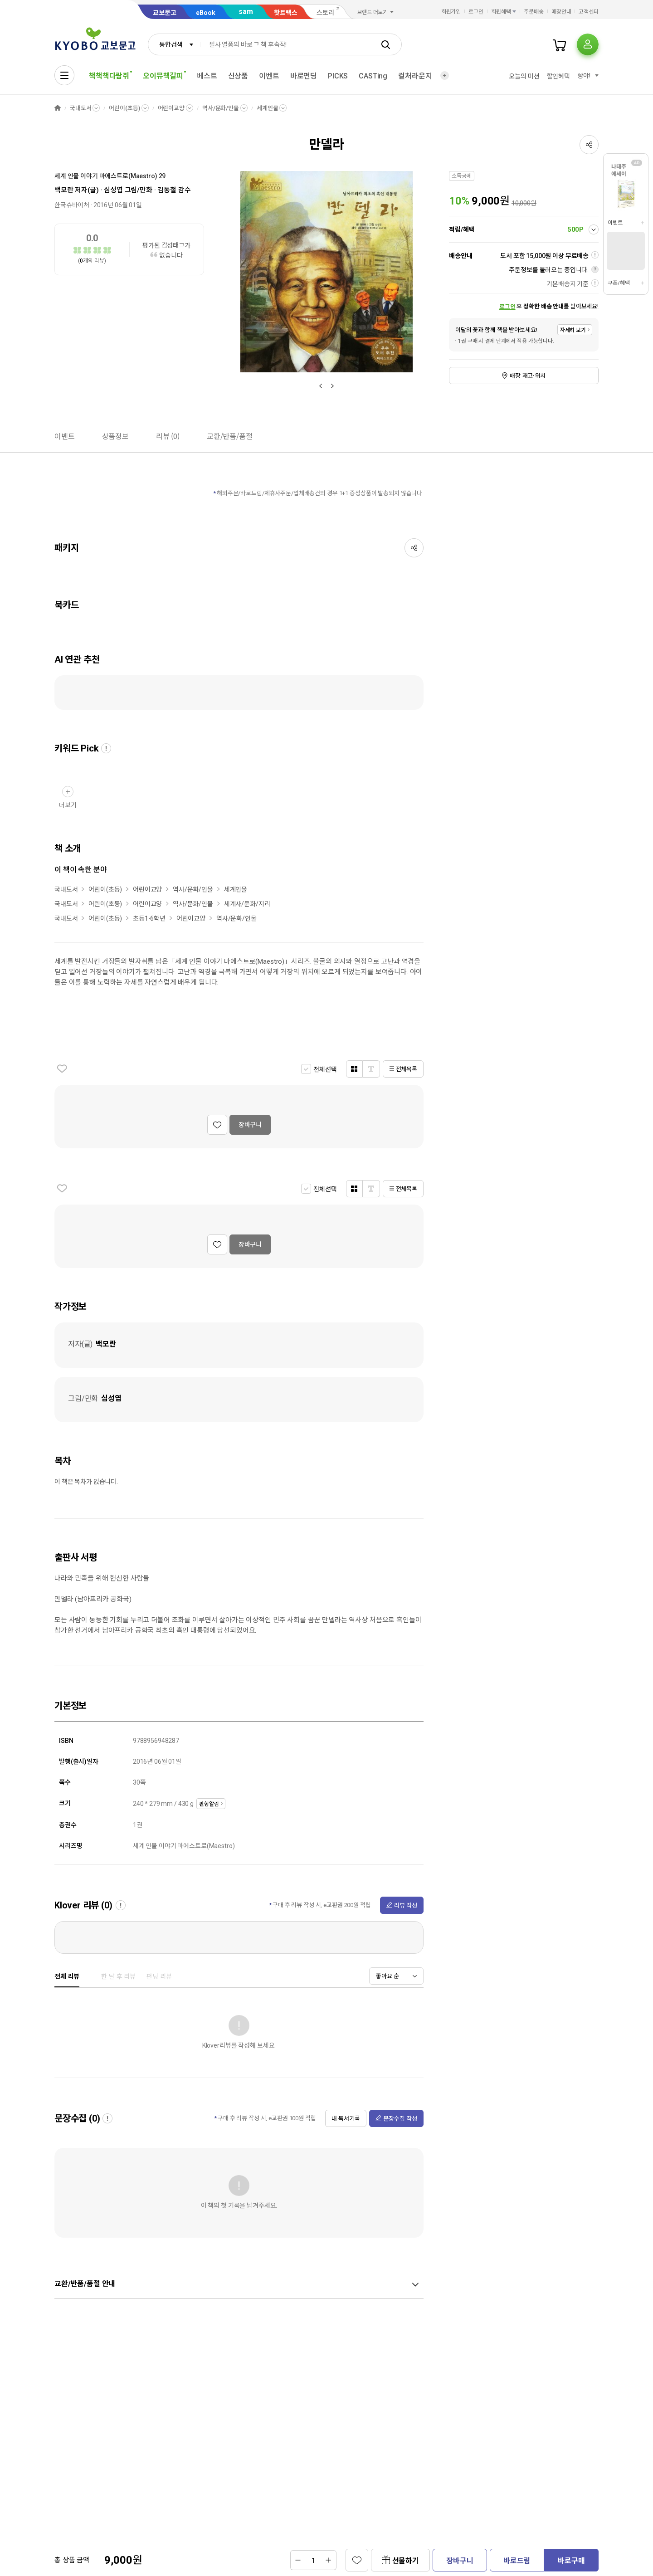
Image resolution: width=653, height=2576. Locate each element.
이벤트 (269, 76)
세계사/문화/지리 (247, 903)
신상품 (238, 76)
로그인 (475, 12)
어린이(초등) (124, 108)
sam (246, 11)
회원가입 (451, 12)
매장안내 (561, 12)
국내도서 (80, 108)
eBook (205, 12)
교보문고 (164, 12)
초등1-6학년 (149, 918)
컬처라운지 (415, 76)
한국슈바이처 (71, 205)
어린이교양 (171, 108)
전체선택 (324, 1069)
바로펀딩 (303, 76)
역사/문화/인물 (220, 108)
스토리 (325, 12)
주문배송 (534, 12)
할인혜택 (558, 76)
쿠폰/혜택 (618, 283)
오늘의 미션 (524, 76)
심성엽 (113, 190)
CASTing (373, 76)
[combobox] (174, 44)
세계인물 (267, 108)
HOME (57, 108)
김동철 (166, 190)
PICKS (338, 76)
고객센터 (589, 12)
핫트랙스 (285, 12)
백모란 (63, 190)
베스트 (207, 76)
